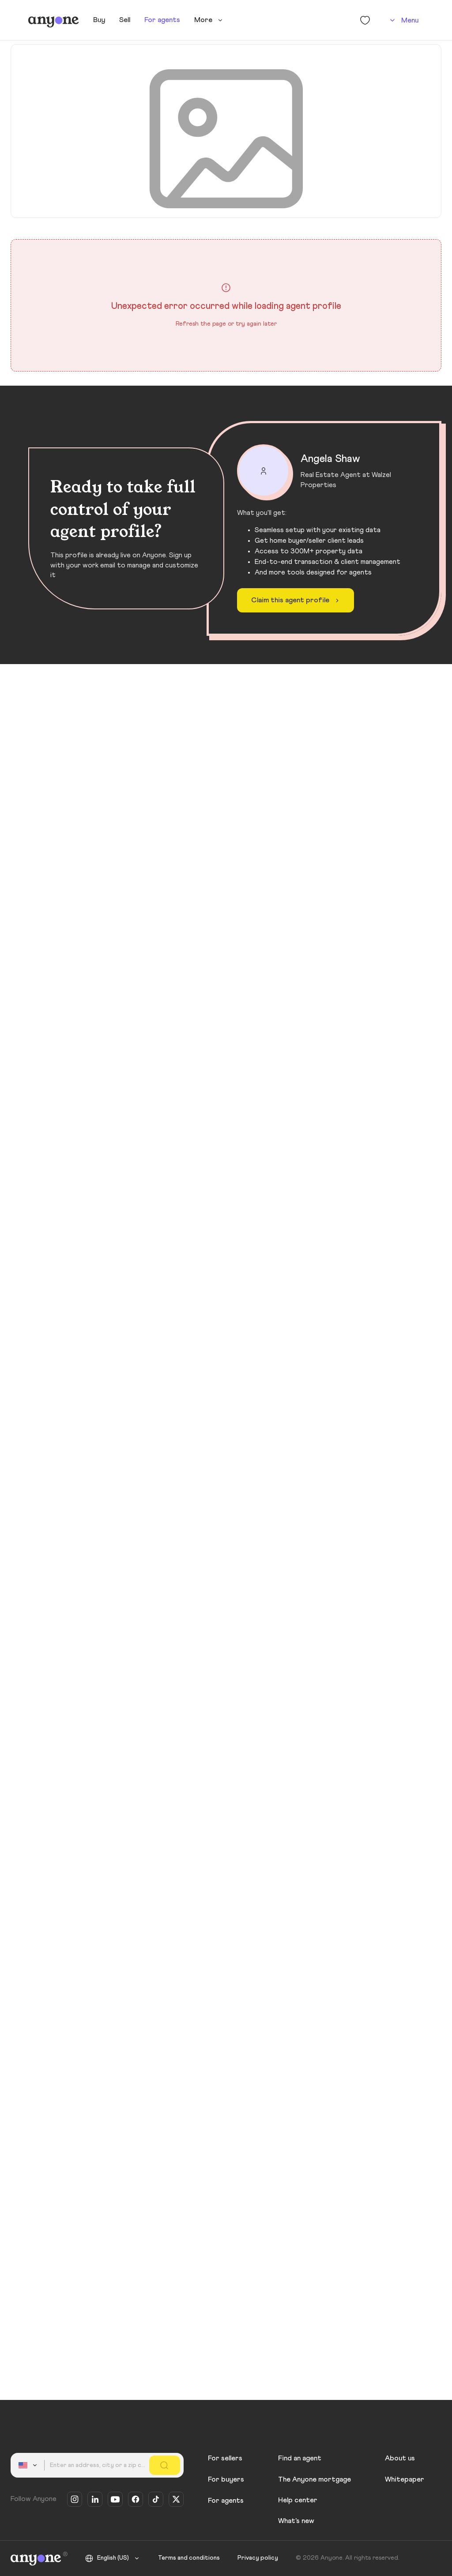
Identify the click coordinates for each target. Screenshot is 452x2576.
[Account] (403, 20)
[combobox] (29, 2465)
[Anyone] (53, 20)
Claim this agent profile (296, 600)
